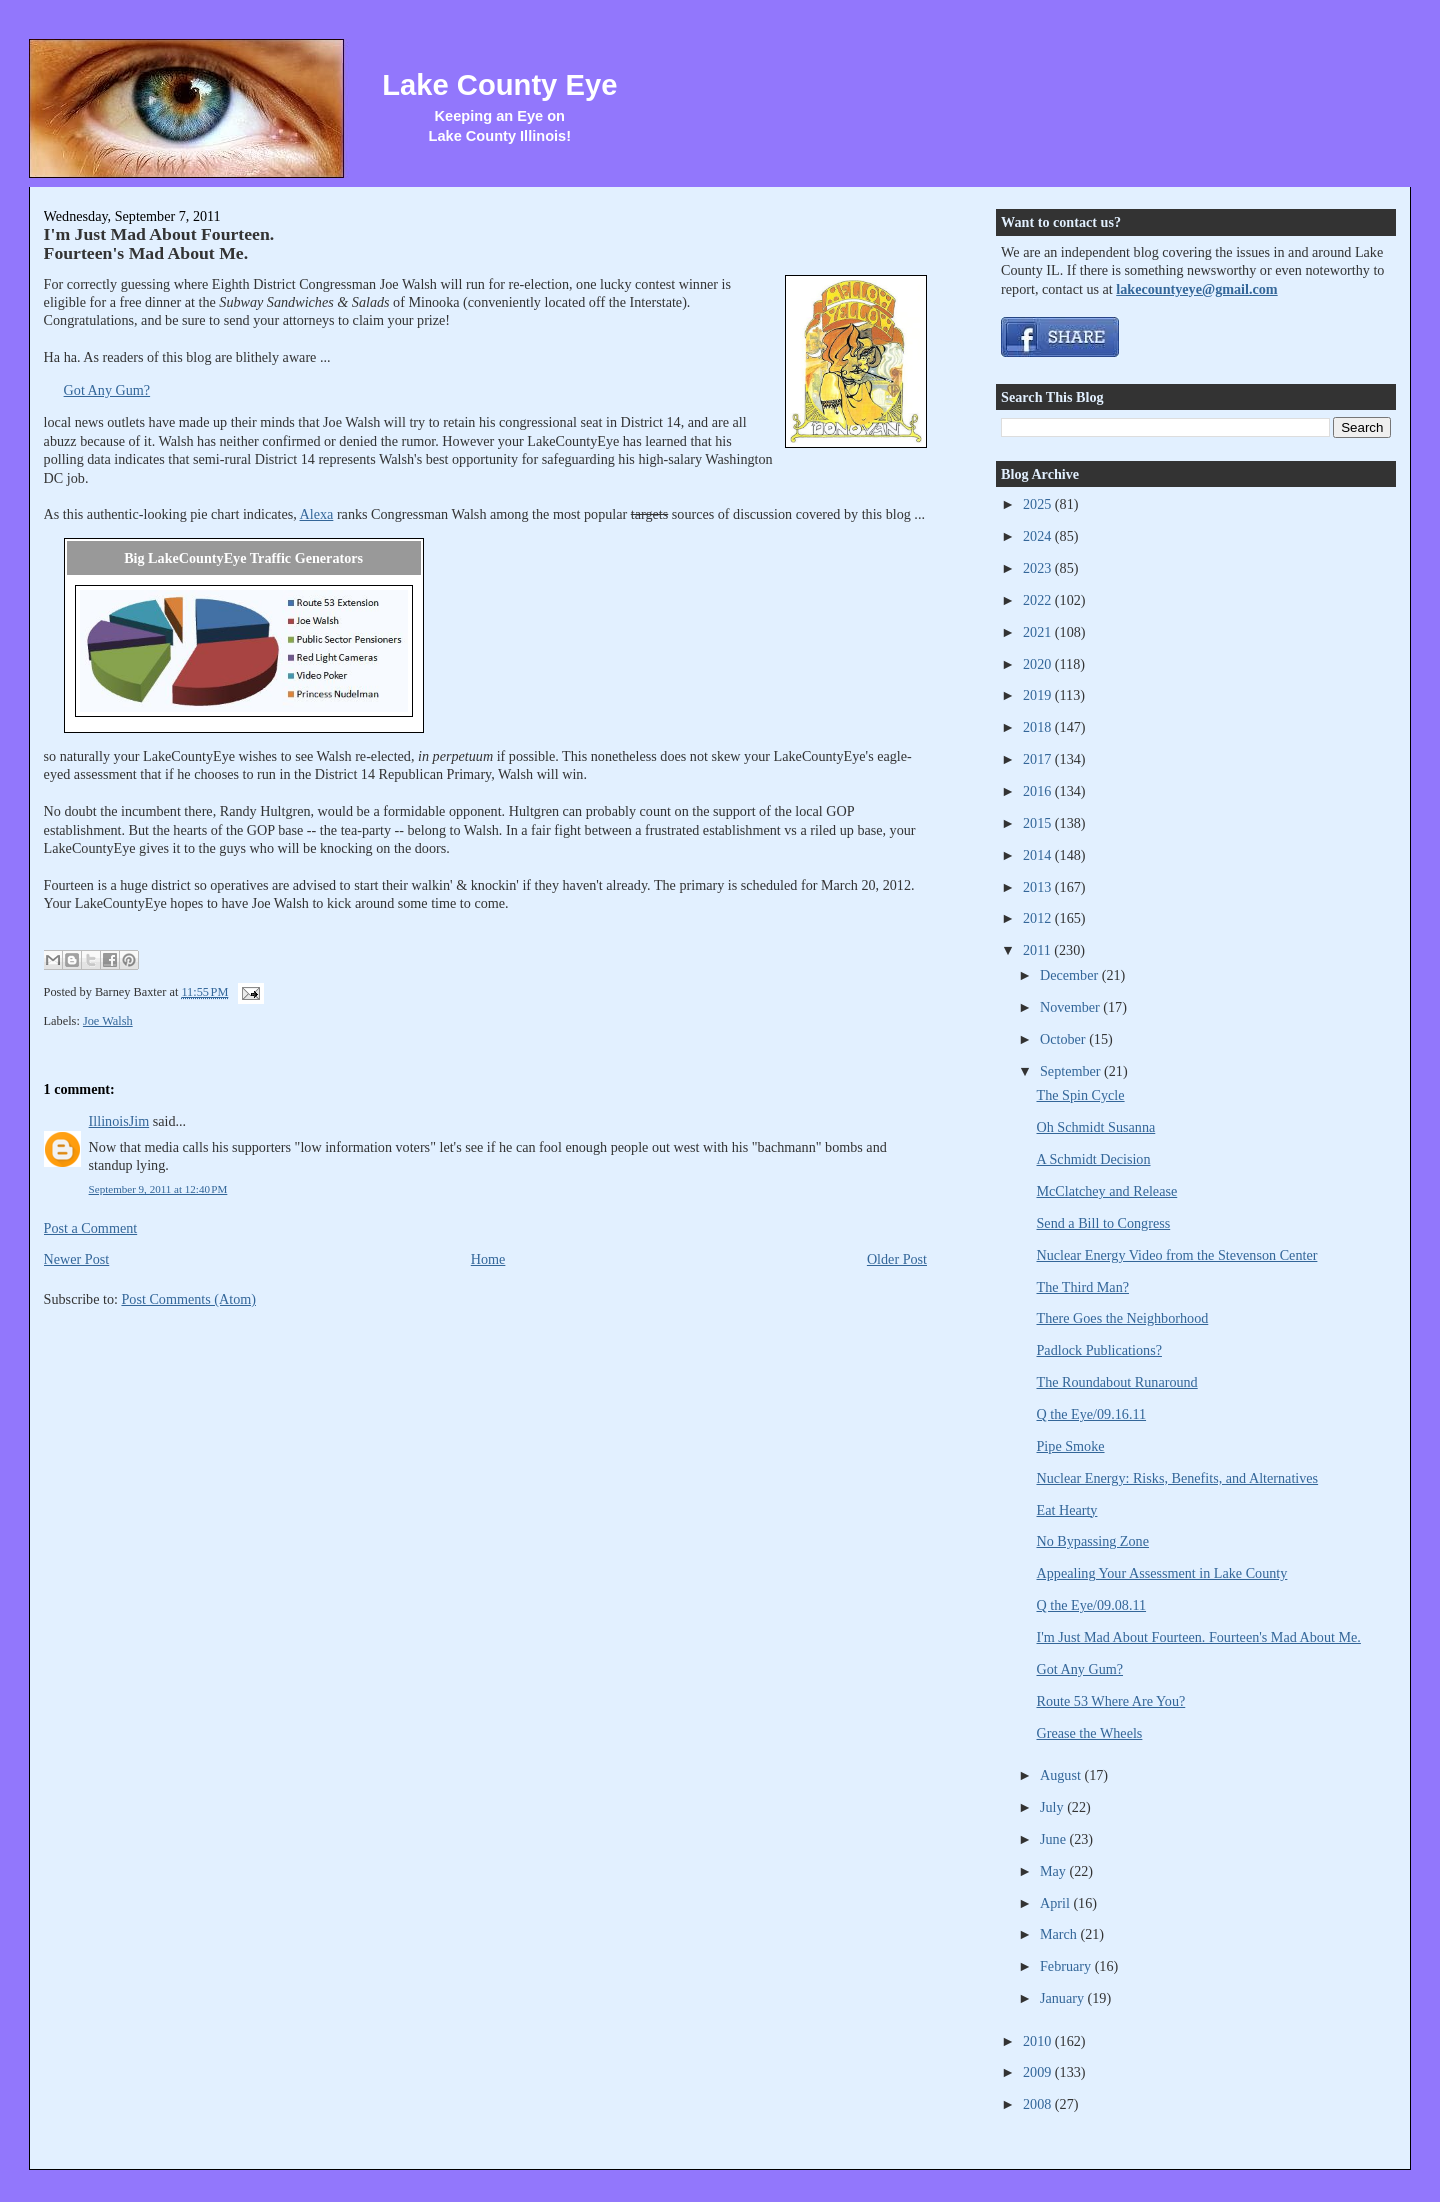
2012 (1039, 918)
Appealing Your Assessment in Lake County (1162, 1573)
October (1064, 1039)
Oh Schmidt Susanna (1096, 1127)
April (1056, 1903)
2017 (1039, 759)
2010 (1039, 2041)
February (1067, 1966)
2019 (1039, 695)
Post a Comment (91, 1228)
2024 (1039, 536)
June (1055, 1839)
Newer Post (77, 1259)
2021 (1039, 632)
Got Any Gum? (107, 390)
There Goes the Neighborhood (1123, 1318)
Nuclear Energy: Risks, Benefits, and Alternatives (1178, 1478)
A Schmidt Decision (1094, 1159)
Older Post (897, 1259)
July (1053, 1807)
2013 (1039, 887)
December (1071, 975)
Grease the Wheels (1090, 1733)
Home (488, 1259)
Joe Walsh (108, 1021)
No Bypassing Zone (1093, 1541)
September (1072, 1071)
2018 (1039, 727)
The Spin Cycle (1081, 1095)
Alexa (317, 514)
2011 (1038, 950)
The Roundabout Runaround (1117, 1382)
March (1060, 1934)
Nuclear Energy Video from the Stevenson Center (1177, 1255)
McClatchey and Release (1107, 1191)
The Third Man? (1083, 1287)
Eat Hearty (1067, 1510)
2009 (1039, 2072)
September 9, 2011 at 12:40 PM (158, 1189)
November (1071, 1007)
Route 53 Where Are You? (1111, 1701)
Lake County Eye (499, 85)
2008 (1039, 2104)
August (1062, 1775)
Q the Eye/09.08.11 (1092, 1605)
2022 (1039, 600)
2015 (1039, 823)
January (1064, 1998)
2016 (1039, 791)
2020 (1039, 664)
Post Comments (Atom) (188, 1299)
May (1055, 1871)
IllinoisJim (119, 1121)
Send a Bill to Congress (1104, 1223)
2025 (1039, 504)
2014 (1039, 855)
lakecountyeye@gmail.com (1196, 289)
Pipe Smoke (1071, 1446)
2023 (1039, 568)
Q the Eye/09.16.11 (1092, 1414)
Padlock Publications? (1099, 1350)
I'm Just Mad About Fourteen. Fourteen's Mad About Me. (159, 243)
